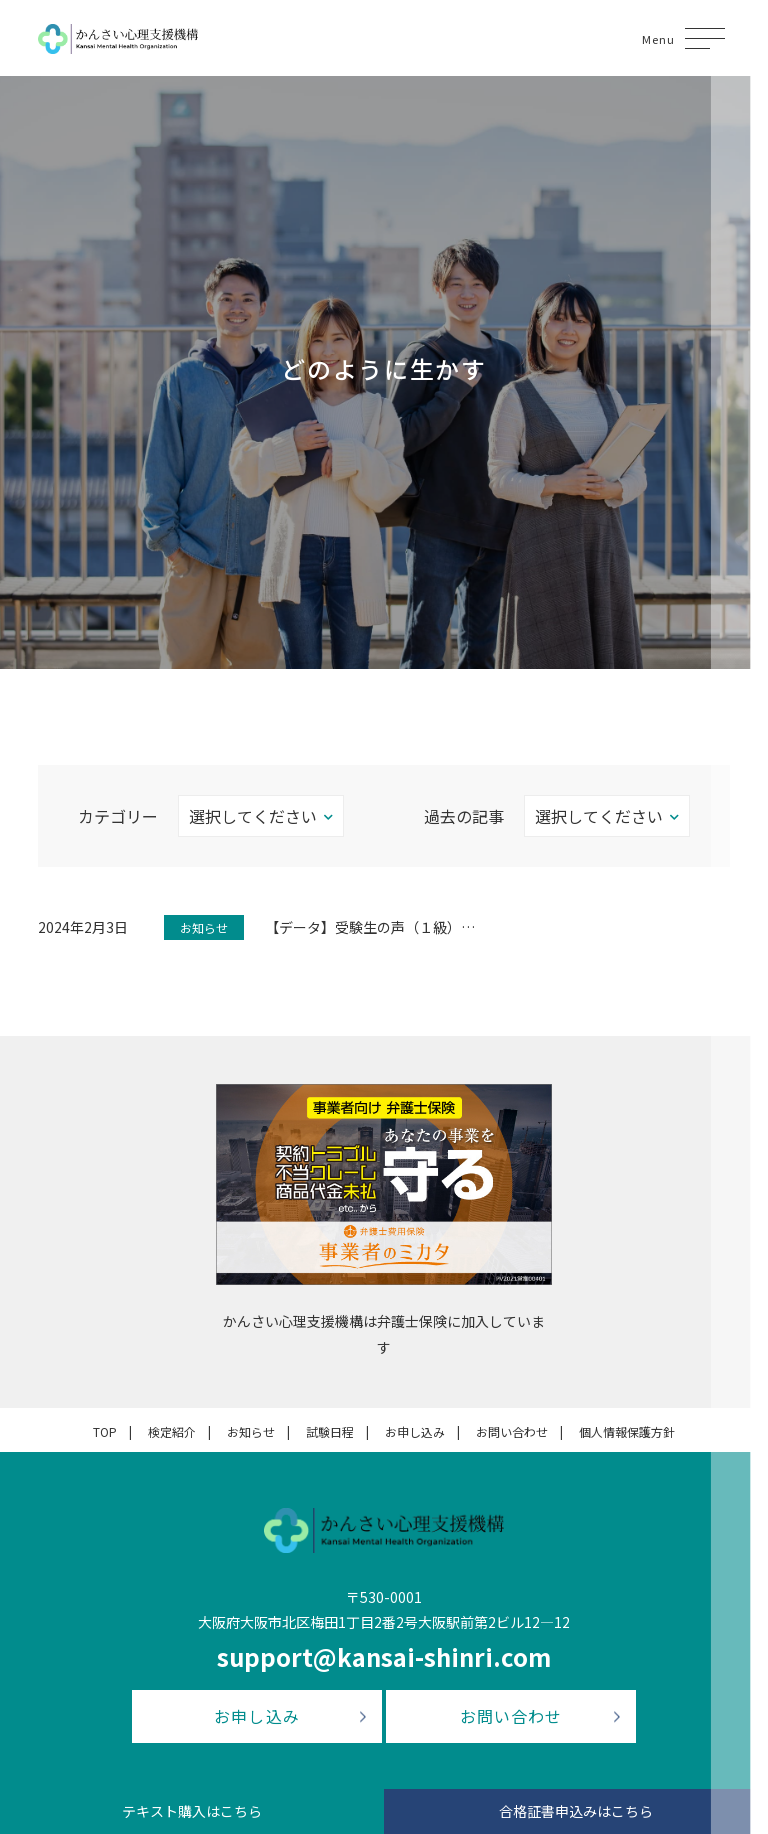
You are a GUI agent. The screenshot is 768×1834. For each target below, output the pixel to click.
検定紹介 (172, 1431)
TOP (105, 1431)
